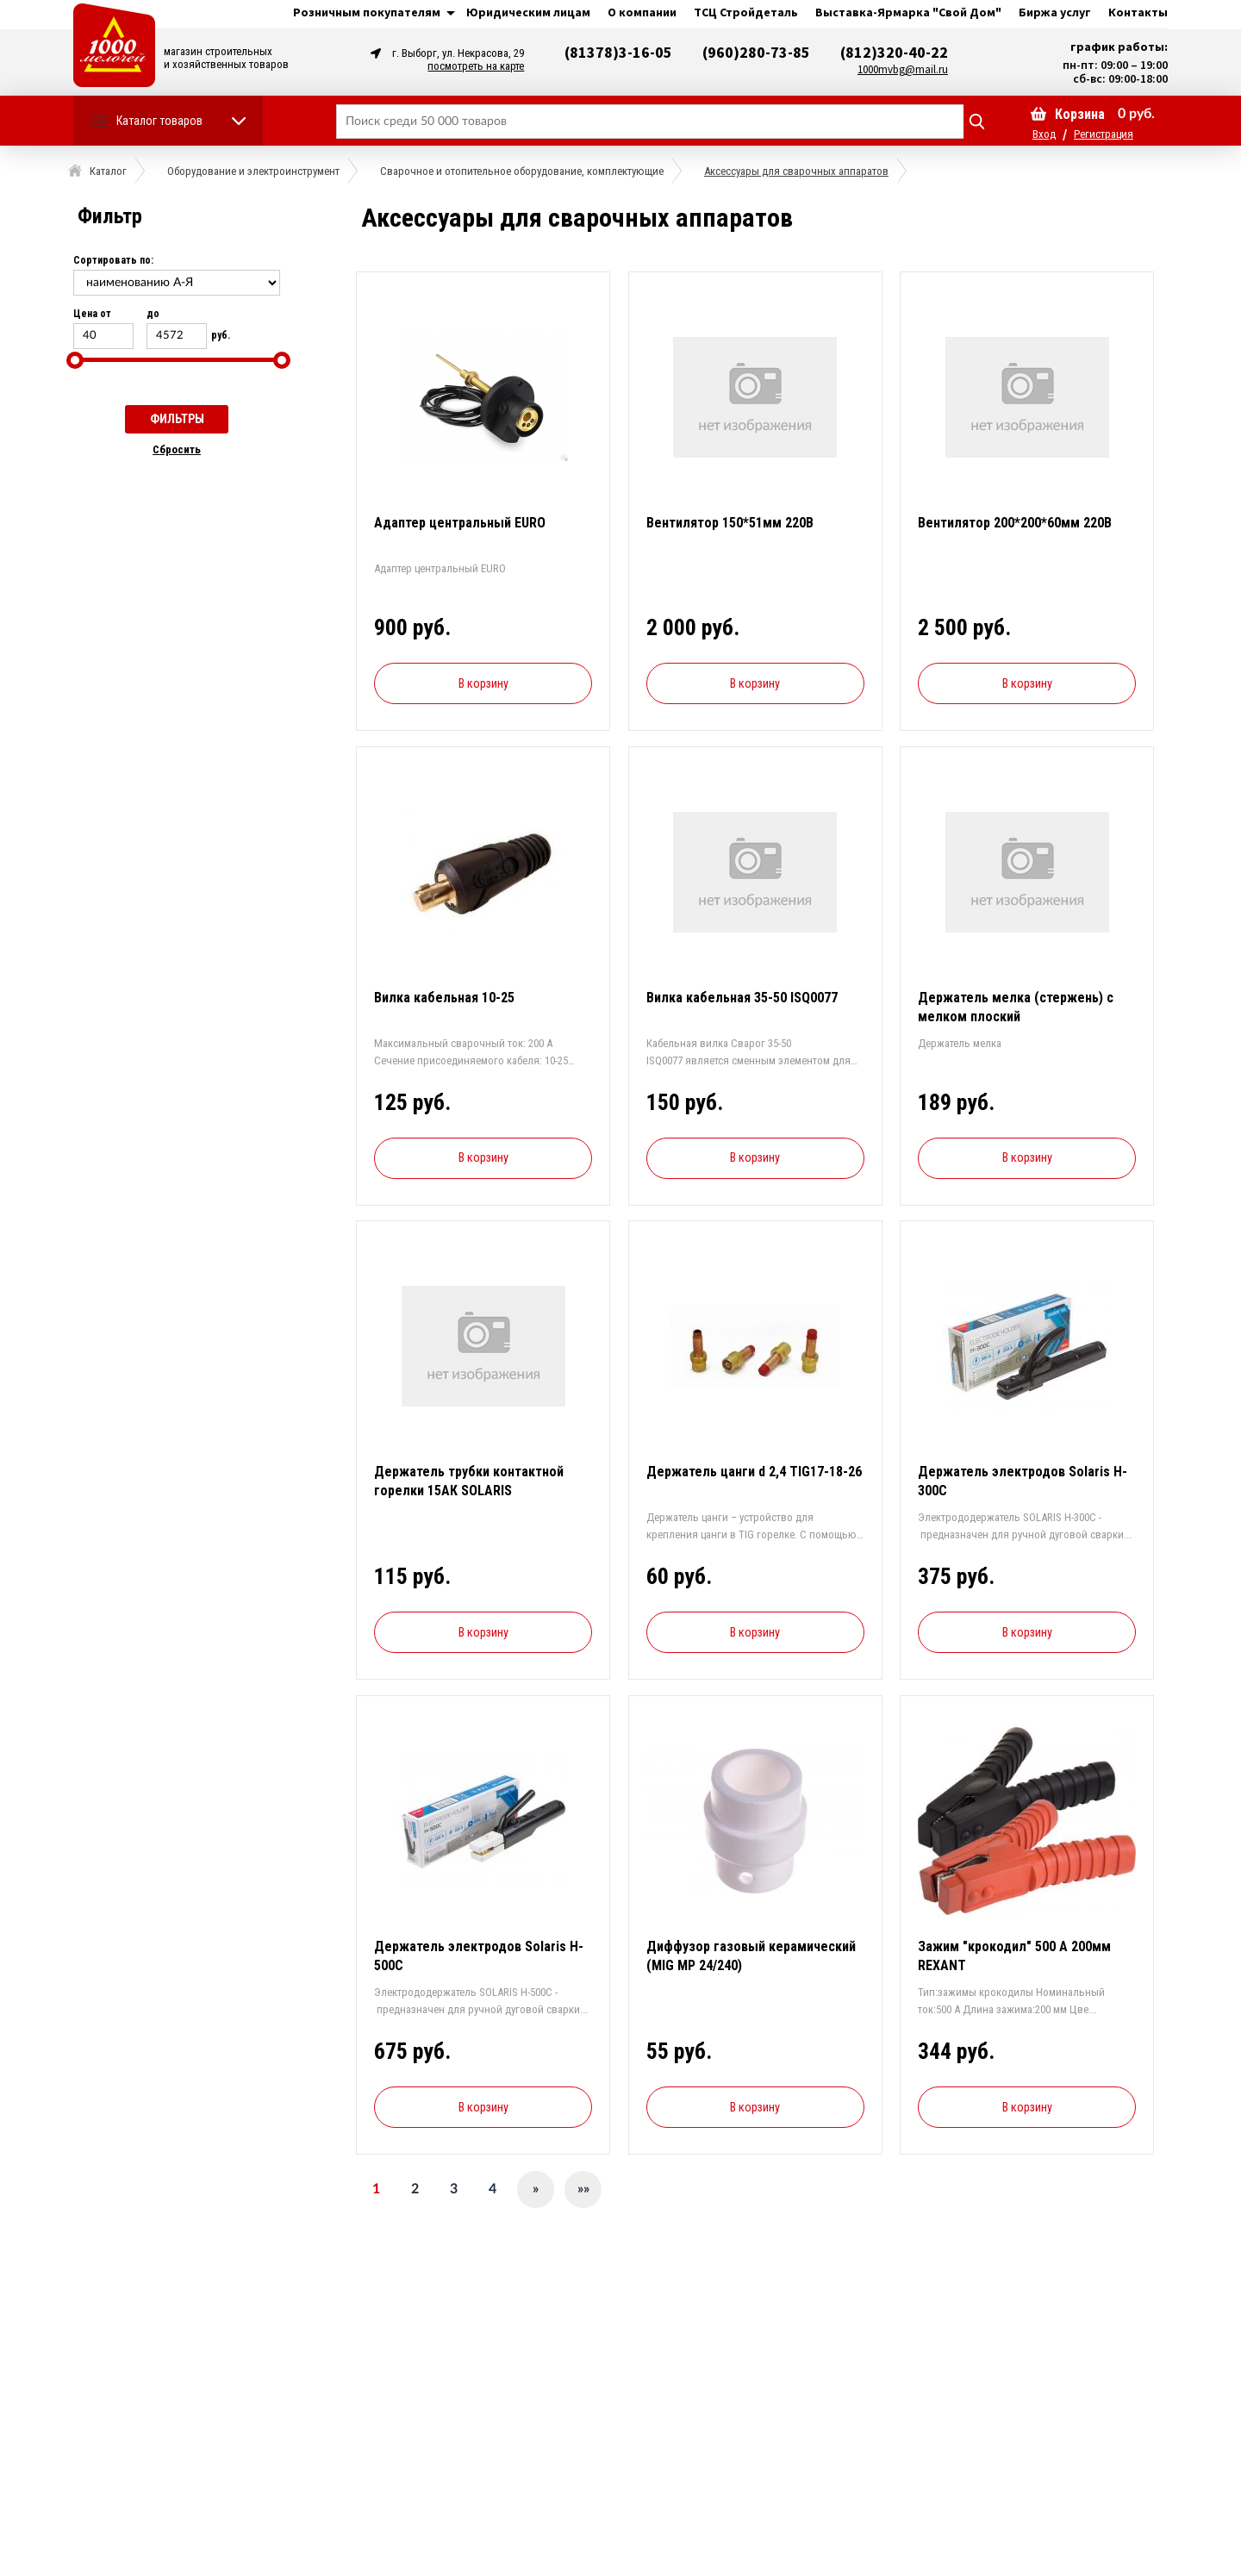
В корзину (483, 684)
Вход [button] (1044, 134)
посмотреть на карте (475, 65)
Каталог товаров (159, 121)
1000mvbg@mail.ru (902, 69)
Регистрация (1103, 134)
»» (583, 2189)
